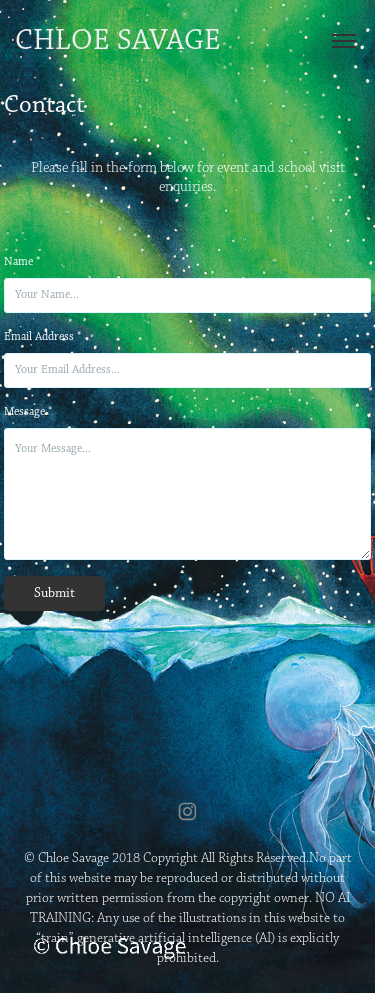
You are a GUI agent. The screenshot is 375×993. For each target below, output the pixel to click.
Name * (22, 262)
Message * (28, 412)
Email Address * (42, 337)
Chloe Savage (118, 41)
